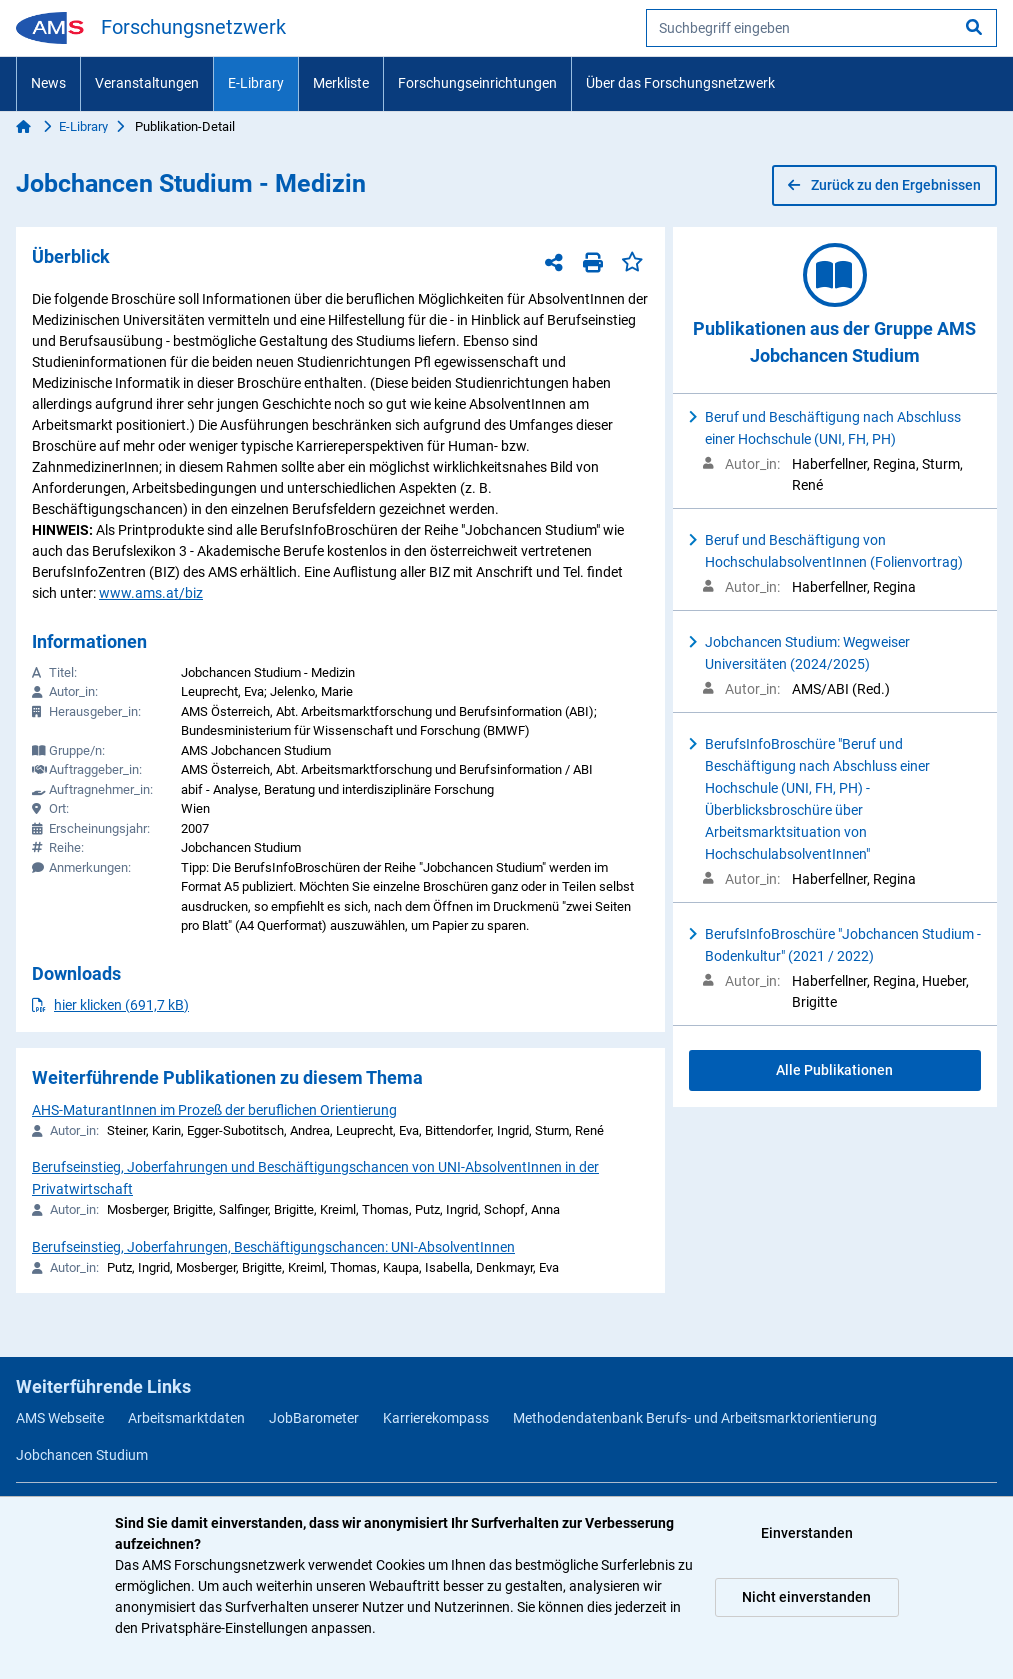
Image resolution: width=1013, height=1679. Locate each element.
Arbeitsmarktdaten (186, 1418)
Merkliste (341, 83)
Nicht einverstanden (806, 1597)
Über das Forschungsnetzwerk (680, 83)
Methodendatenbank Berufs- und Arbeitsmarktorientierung (695, 1418)
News (48, 83)
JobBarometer (314, 1418)
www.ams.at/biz (151, 593)
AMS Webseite (60, 1418)
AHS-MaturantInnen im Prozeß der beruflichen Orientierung (214, 1110)
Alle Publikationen (834, 1070)
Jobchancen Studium (82, 1455)
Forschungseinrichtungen (477, 83)
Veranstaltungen (147, 83)
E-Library (256, 83)
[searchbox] (821, 28)
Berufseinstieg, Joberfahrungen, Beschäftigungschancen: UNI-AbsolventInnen (273, 1247)
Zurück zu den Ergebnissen (884, 185)
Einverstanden (807, 1533)
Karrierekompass (436, 1418)
